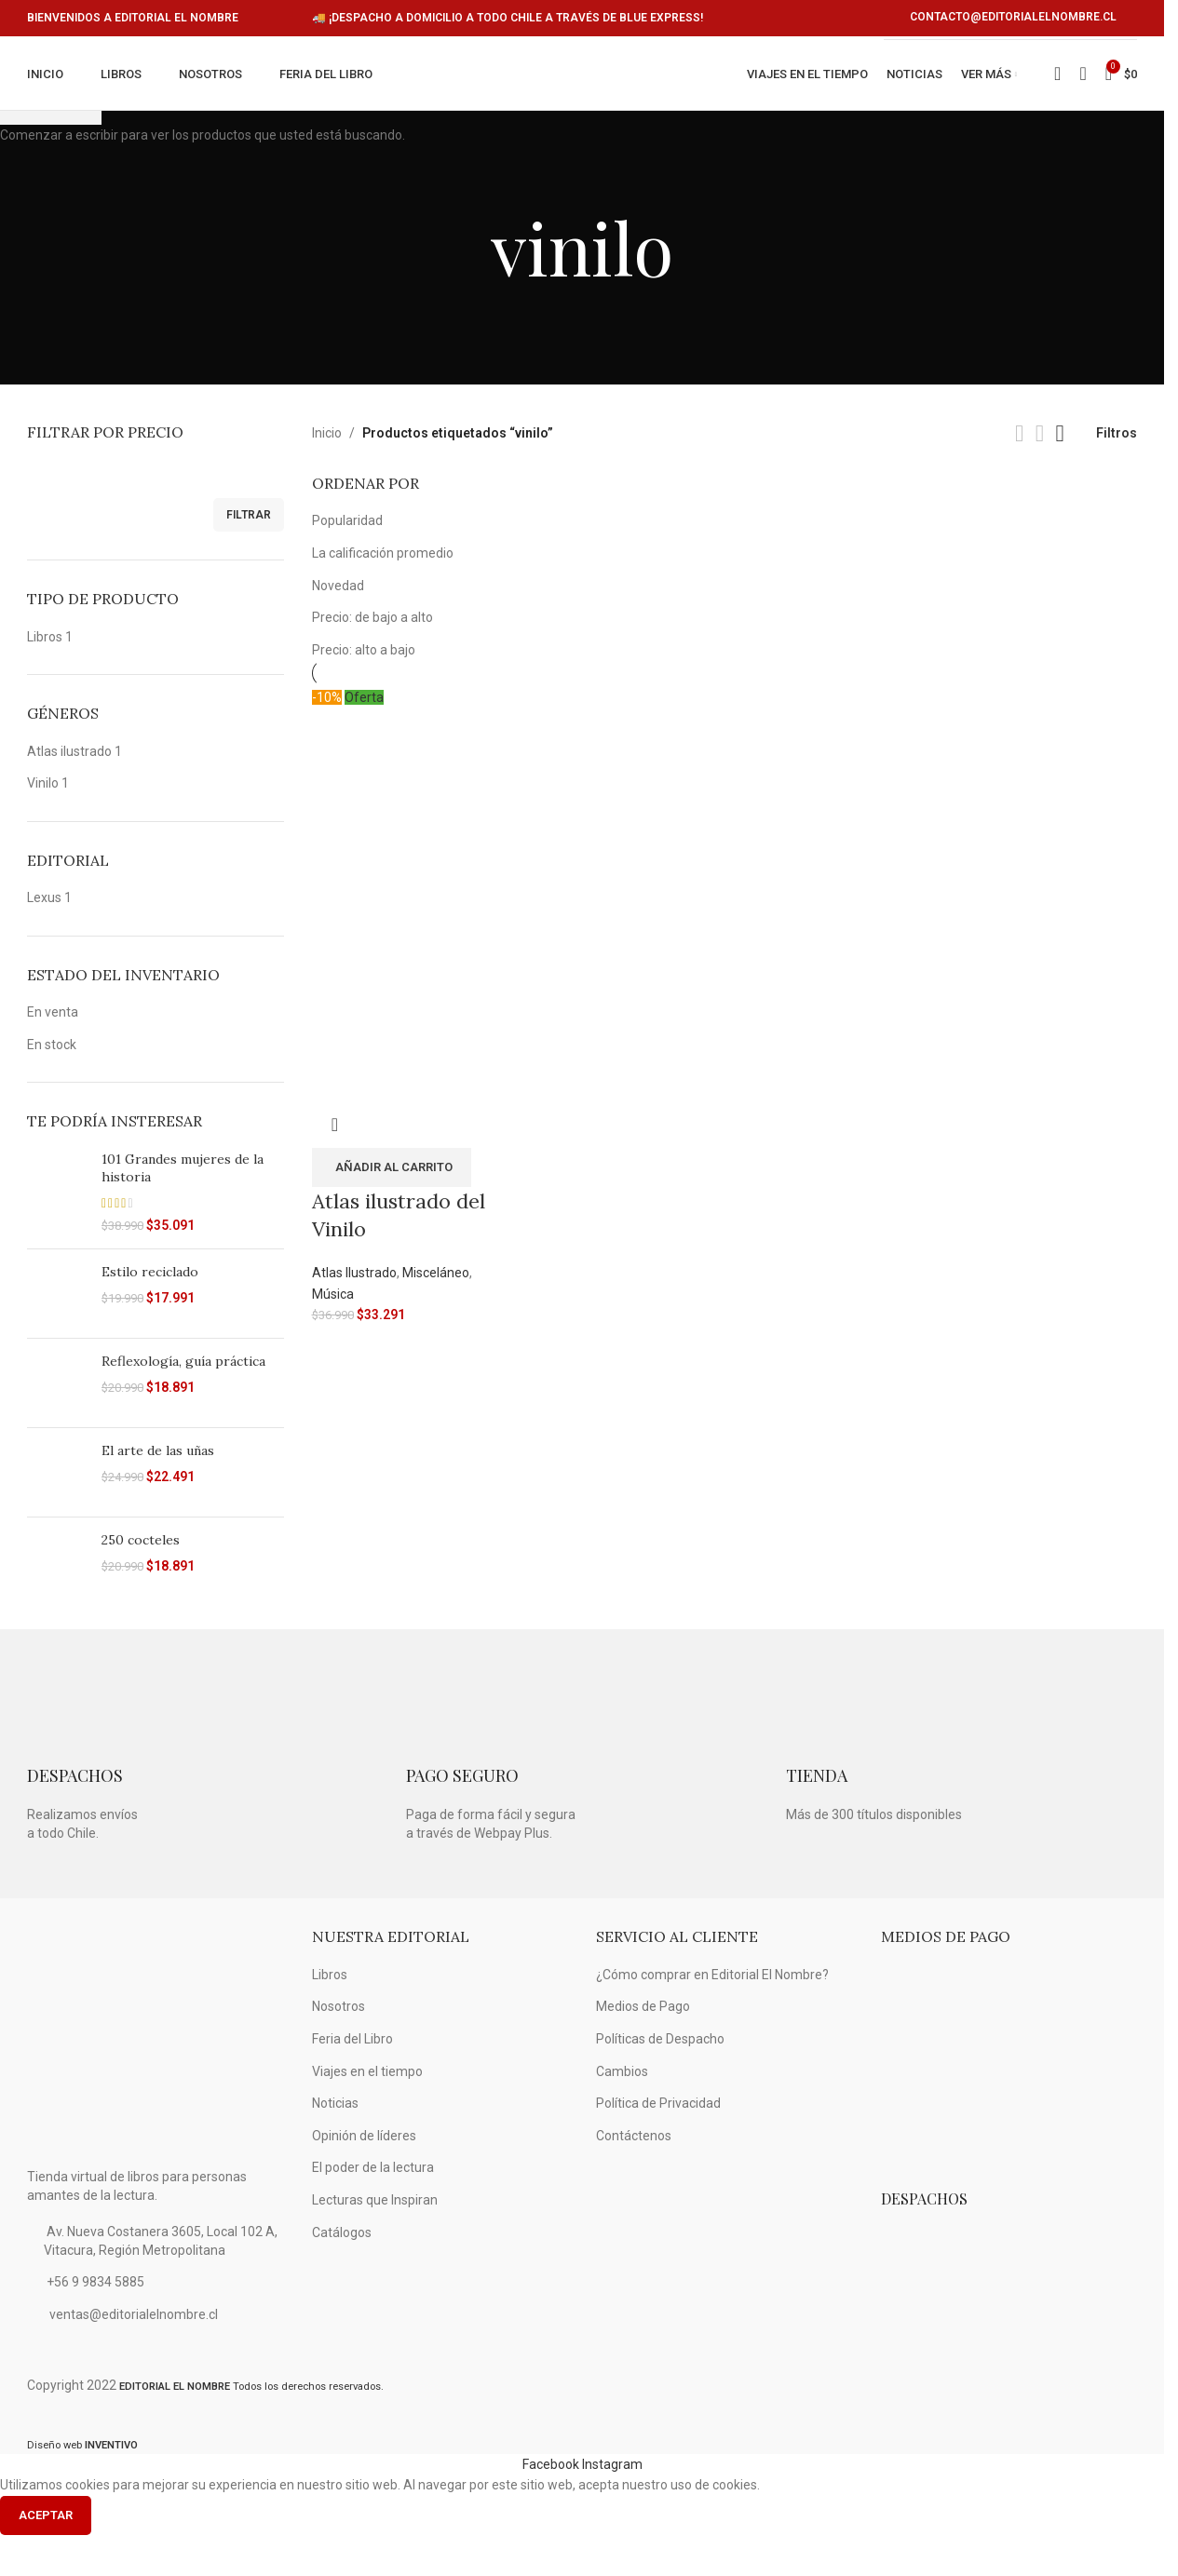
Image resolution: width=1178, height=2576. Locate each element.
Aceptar (46, 2556)
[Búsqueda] (1082, 95)
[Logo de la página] (573, 95)
